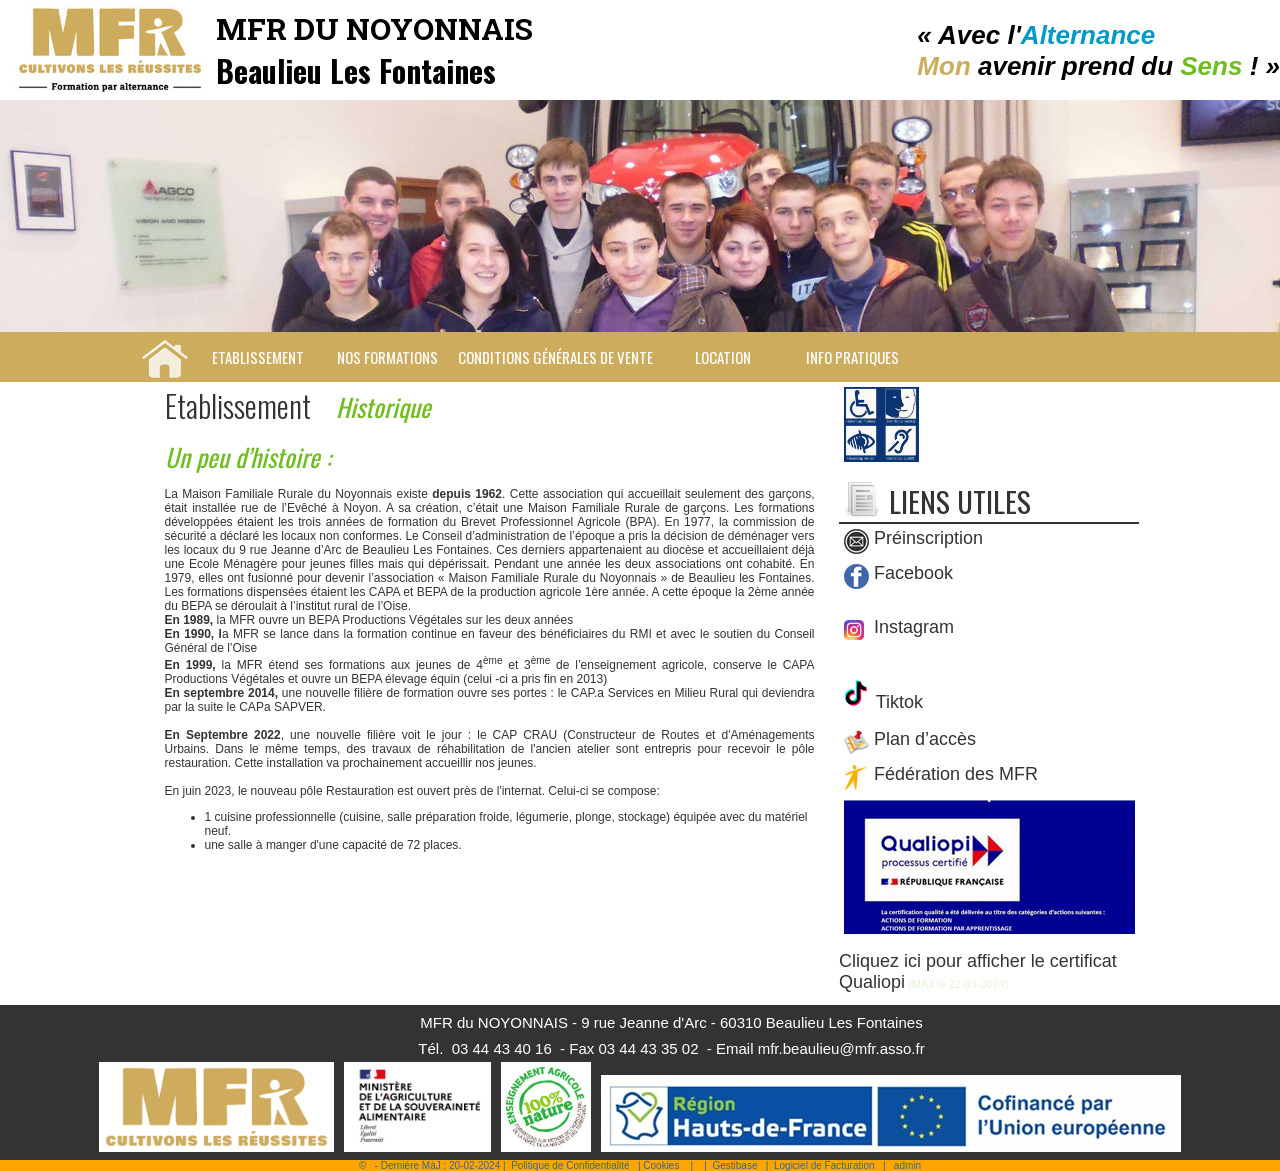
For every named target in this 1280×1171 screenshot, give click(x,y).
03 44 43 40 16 (502, 1048)
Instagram (911, 627)
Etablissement (258, 357)
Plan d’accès (925, 740)
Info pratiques (852, 357)
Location (723, 357)
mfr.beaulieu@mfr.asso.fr (841, 1048)
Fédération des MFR (956, 775)
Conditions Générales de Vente (555, 357)
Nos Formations (387, 357)
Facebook (913, 574)
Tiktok (897, 702)
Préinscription (928, 539)
